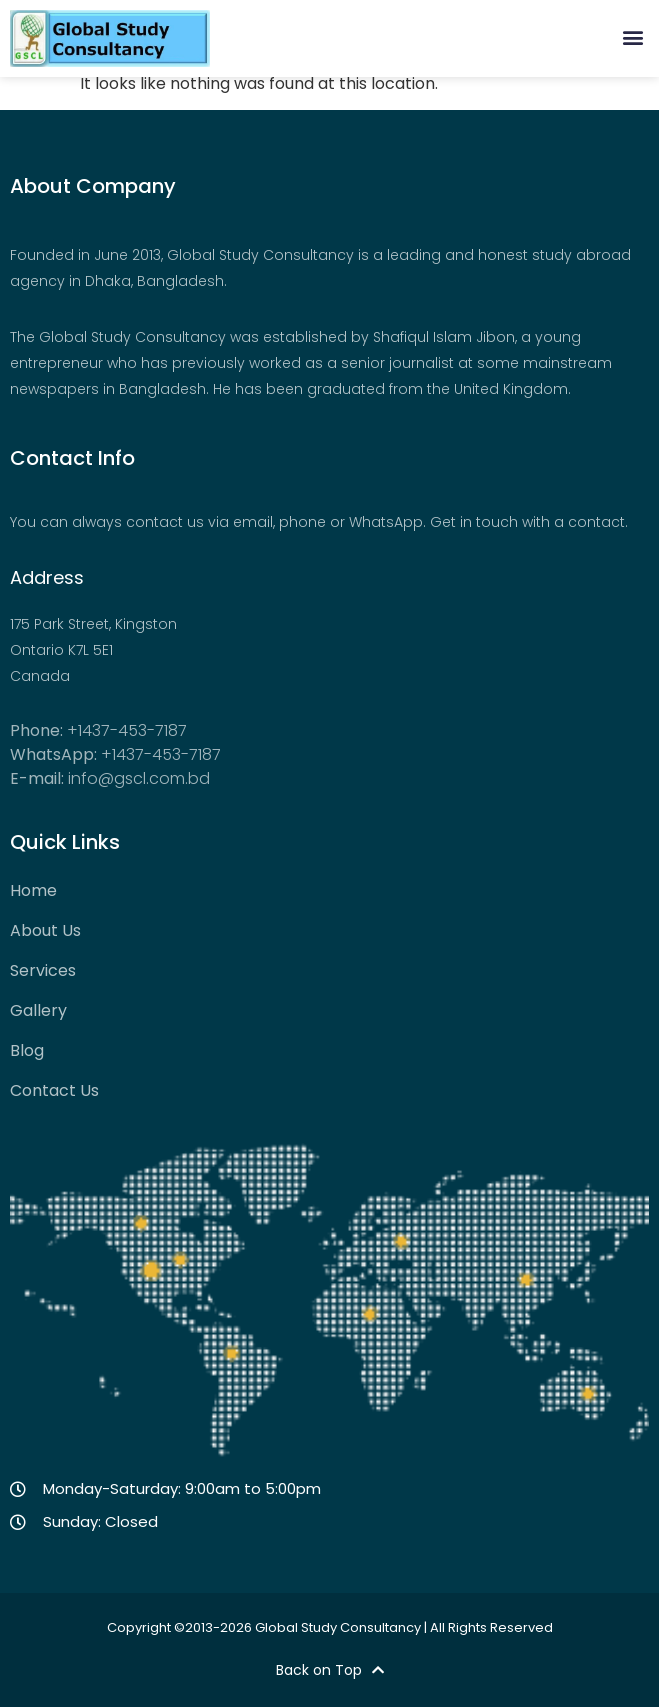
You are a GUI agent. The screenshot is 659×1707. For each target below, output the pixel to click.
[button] (632, 36)
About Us (45, 931)
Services (43, 971)
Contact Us (54, 1091)
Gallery (38, 1011)
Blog (27, 1051)
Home (33, 891)
